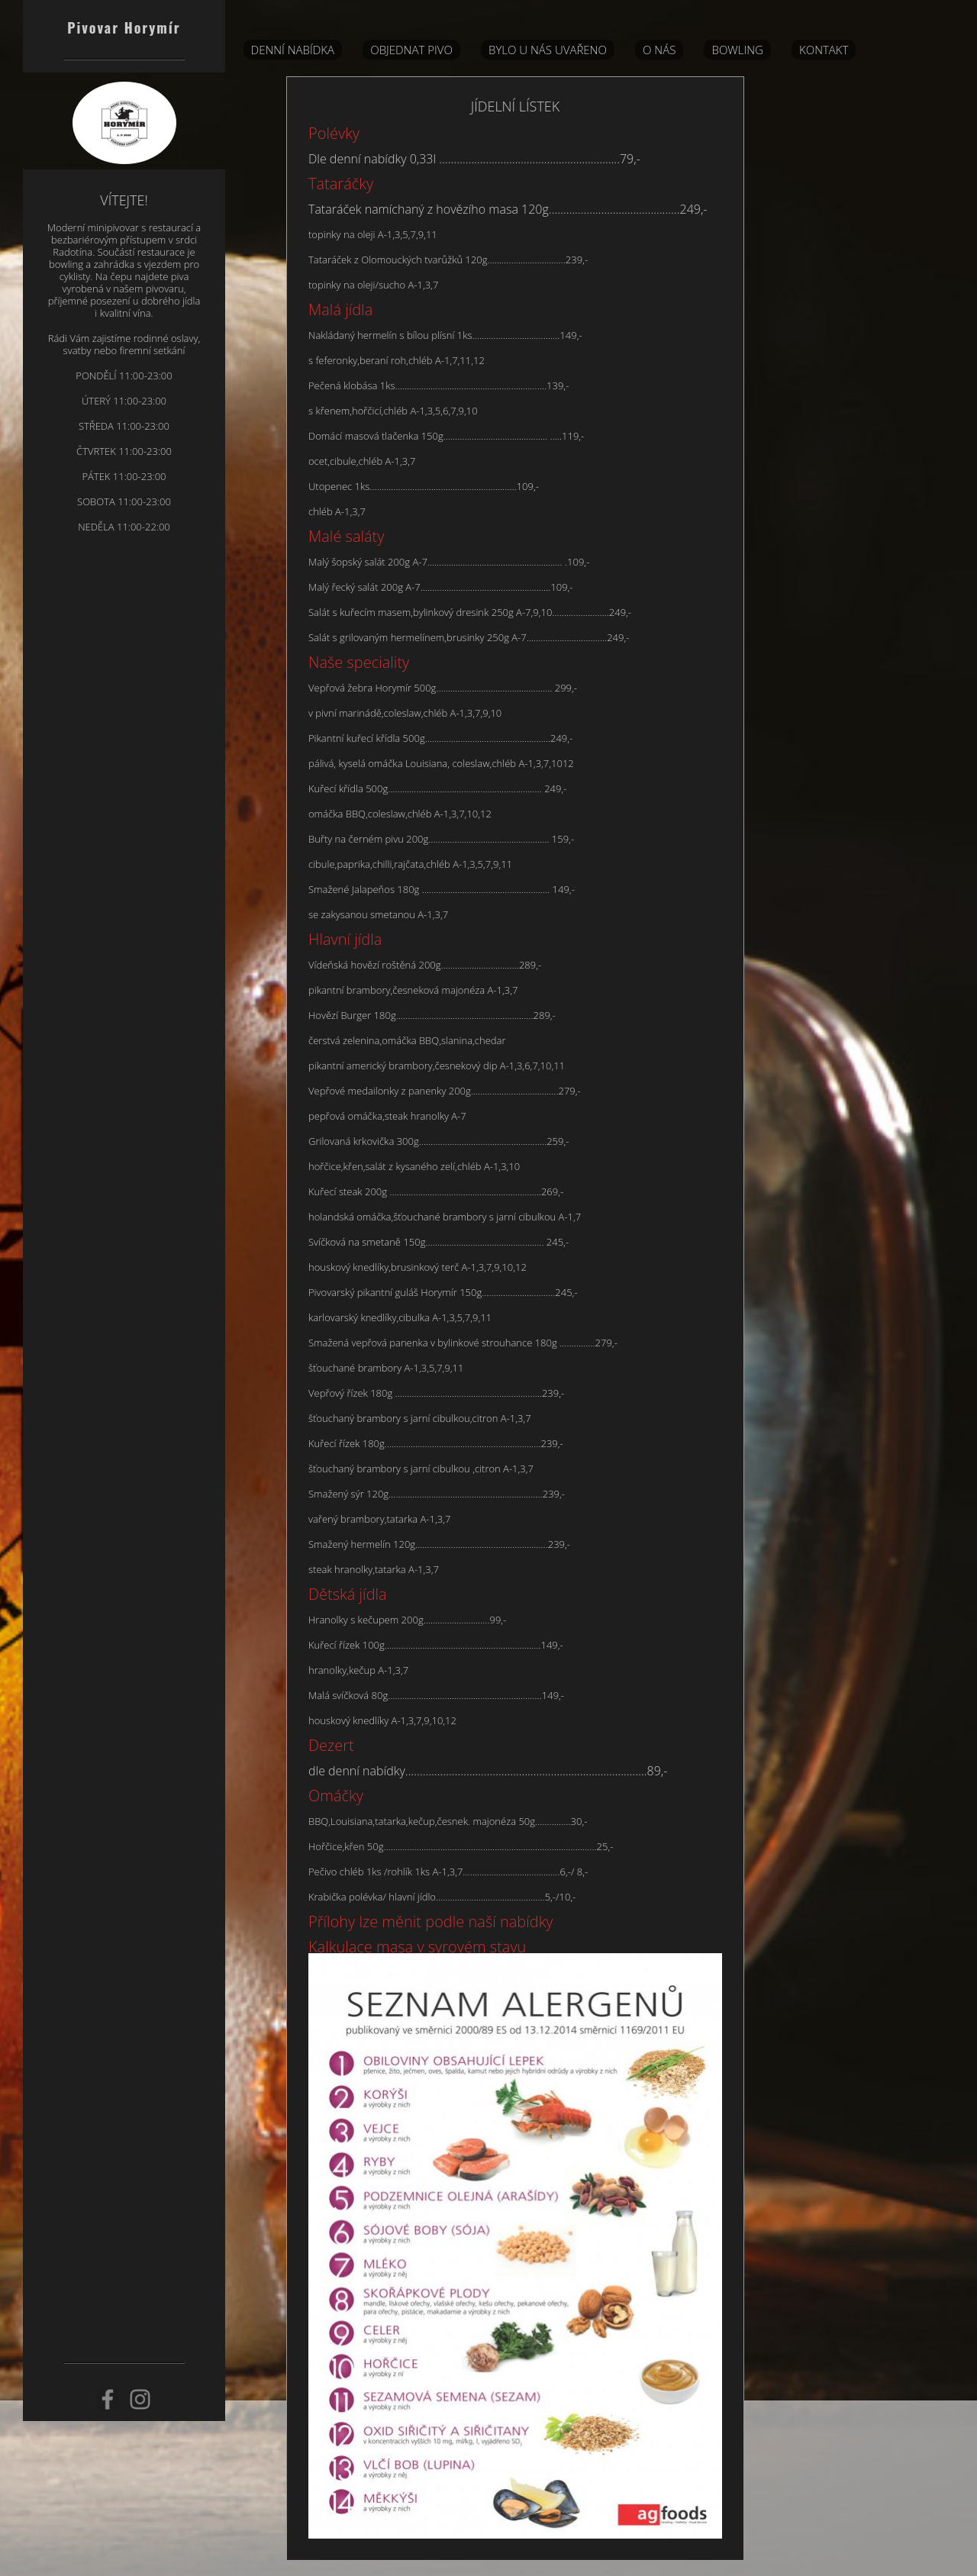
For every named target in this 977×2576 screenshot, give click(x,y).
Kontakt (823, 49)
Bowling (737, 49)
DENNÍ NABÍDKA (293, 49)
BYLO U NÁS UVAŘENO (547, 49)
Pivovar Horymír (124, 27)
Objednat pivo (411, 49)
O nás (659, 49)
